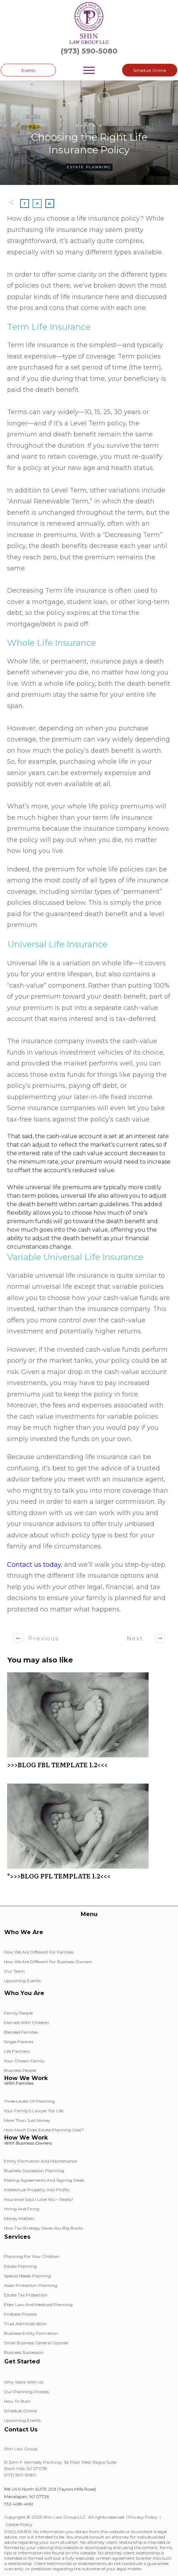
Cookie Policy (19, 2524)
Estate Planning (89, 167)
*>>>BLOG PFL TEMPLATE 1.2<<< (89, 1835)
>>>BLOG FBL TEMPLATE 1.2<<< (89, 1724)
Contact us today (34, 1565)
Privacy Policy (142, 2517)
